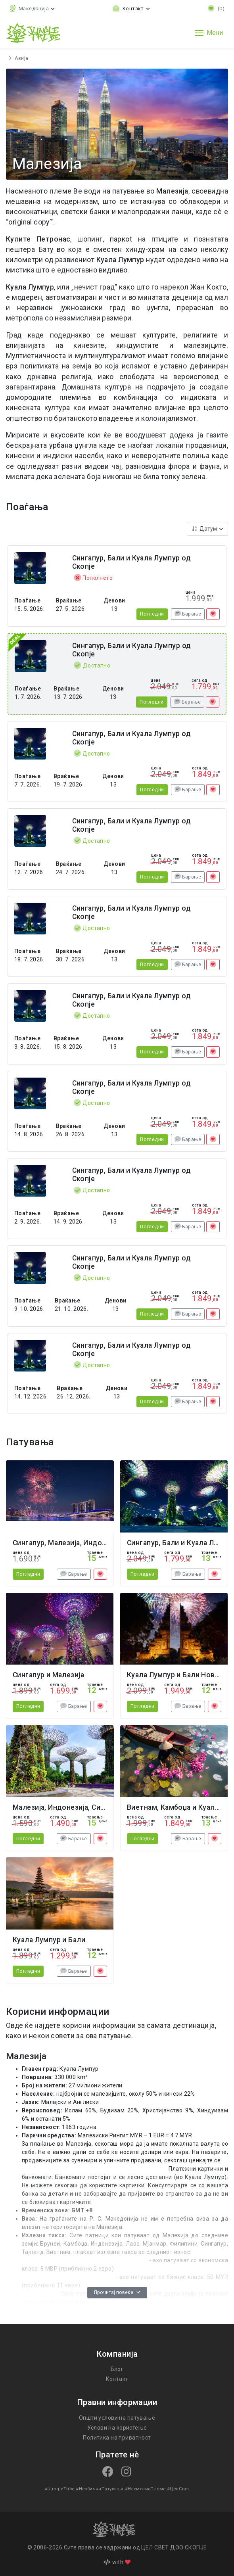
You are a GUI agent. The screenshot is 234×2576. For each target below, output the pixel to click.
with (117, 2562)
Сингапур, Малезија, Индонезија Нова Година (90, 1543)
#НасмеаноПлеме (143, 2488)
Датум (206, 529)
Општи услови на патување (116, 2418)
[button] (31, 8)
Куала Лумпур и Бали (49, 1940)
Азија (21, 58)
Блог (117, 2369)
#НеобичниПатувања (99, 2488)
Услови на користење (117, 2427)
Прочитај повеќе (117, 2292)
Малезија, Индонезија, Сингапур (67, 1807)
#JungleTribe (61, 2488)
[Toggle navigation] (209, 33)
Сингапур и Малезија (48, 1675)
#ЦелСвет (176, 2488)
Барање (187, 614)
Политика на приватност (117, 2437)
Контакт (116, 2379)
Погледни (152, 614)
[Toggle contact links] (131, 8)
